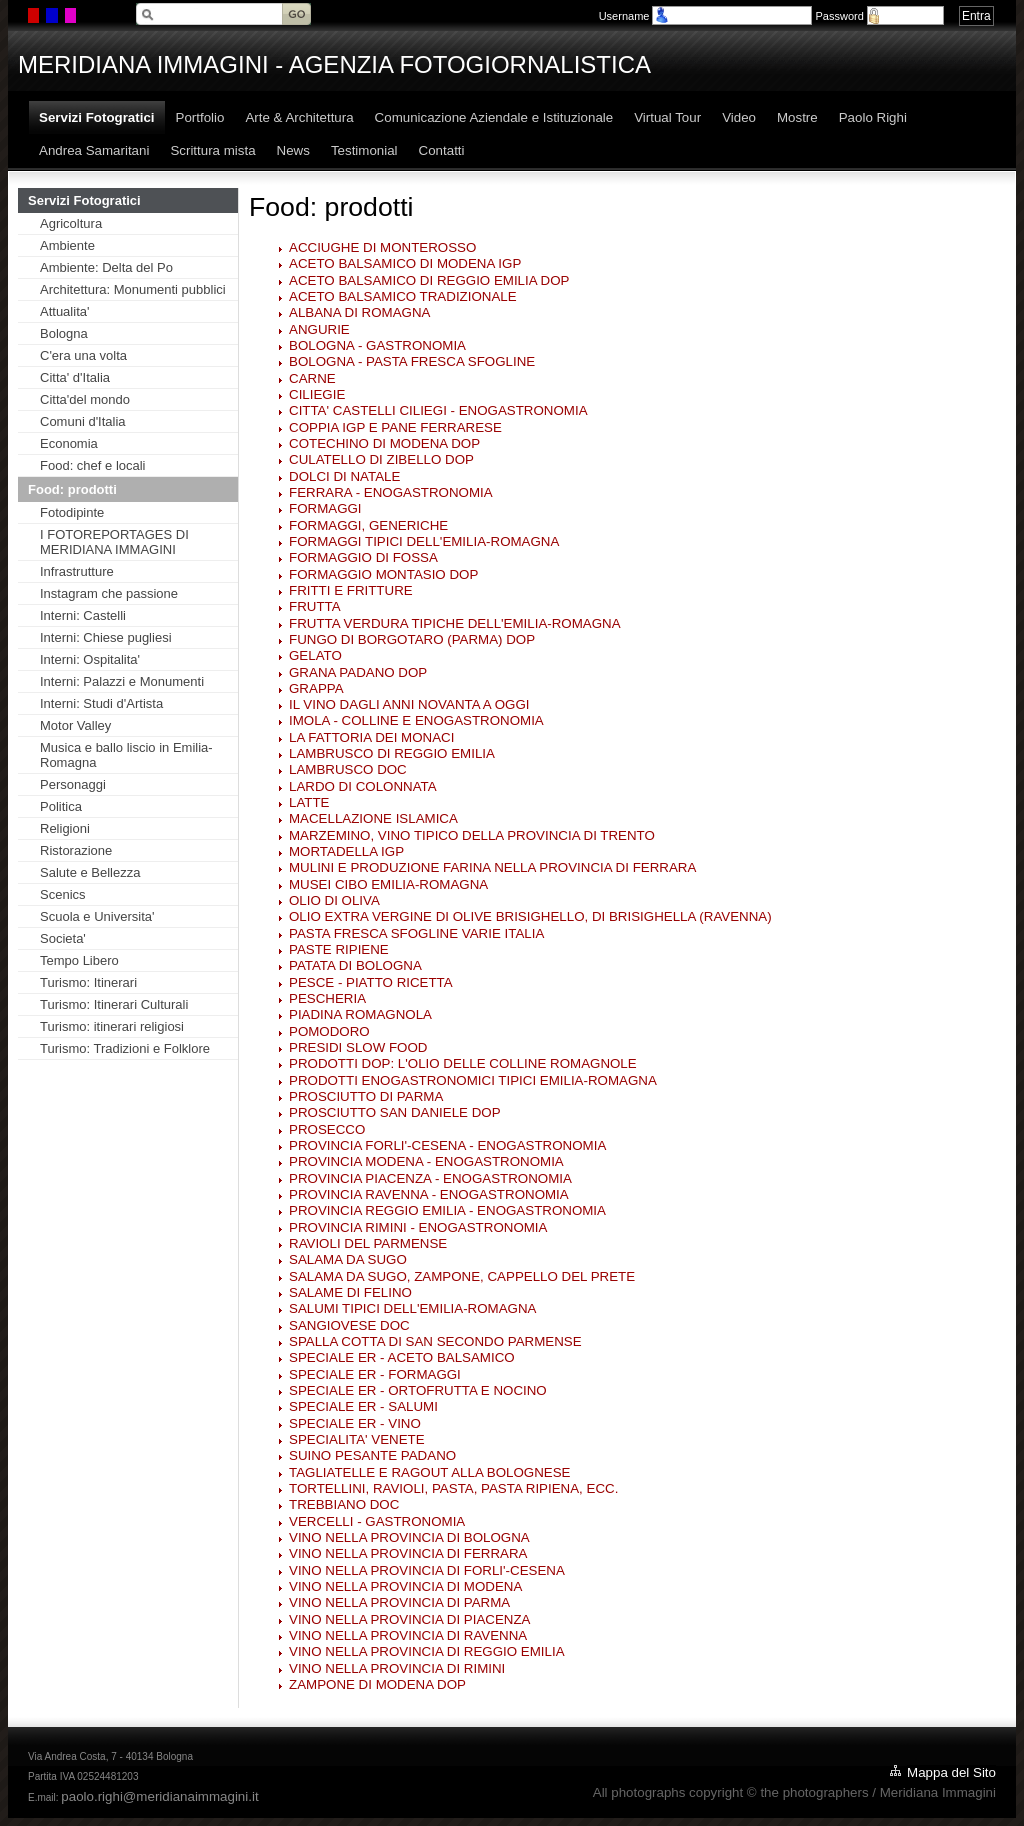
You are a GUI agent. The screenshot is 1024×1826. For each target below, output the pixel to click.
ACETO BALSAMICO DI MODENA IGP (405, 263)
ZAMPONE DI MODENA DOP (377, 1684)
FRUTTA (315, 606)
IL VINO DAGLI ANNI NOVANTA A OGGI (409, 704)
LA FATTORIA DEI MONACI (371, 737)
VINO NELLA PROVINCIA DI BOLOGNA (409, 1537)
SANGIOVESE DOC (349, 1325)
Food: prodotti (72, 489)
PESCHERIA (327, 998)
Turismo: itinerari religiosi (112, 1026)
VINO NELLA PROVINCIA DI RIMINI (397, 1668)
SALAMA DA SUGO (348, 1259)
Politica (61, 806)
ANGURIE (319, 329)
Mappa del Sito (951, 1772)
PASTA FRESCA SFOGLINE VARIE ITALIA (416, 933)
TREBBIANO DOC (344, 1504)
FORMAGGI (325, 508)
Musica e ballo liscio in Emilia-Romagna (126, 755)
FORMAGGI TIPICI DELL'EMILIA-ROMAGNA (424, 541)
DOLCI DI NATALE (344, 476)
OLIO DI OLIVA (334, 900)
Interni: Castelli (83, 615)
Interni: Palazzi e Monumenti (122, 681)
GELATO (315, 655)
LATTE (309, 802)
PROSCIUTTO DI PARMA (366, 1096)
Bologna (64, 333)
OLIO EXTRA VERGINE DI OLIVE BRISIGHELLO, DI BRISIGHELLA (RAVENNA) (530, 916)
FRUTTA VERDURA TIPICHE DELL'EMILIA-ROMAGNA (455, 623)
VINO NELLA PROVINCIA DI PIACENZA (409, 1619)
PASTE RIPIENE (339, 949)
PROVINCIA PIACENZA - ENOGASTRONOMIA (430, 1178)
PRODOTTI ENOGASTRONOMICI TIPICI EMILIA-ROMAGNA (473, 1080)
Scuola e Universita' (97, 916)
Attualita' (64, 311)
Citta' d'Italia (75, 377)
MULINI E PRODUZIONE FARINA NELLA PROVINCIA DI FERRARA (492, 867)
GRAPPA (316, 688)
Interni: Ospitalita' (90, 659)
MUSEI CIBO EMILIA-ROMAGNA (388, 884)
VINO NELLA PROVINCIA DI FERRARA (408, 1553)
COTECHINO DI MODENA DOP (384, 443)
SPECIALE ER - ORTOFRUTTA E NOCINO (418, 1390)
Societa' (63, 938)
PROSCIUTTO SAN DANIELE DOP (395, 1112)
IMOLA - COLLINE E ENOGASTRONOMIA (416, 720)
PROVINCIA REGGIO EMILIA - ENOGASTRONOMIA (447, 1210)
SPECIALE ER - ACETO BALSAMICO (402, 1357)
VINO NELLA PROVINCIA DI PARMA (399, 1602)
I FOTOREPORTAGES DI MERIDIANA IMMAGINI (114, 542)
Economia (69, 443)
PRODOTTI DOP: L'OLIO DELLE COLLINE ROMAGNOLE (463, 1063)
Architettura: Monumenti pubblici (133, 289)
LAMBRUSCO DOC (348, 769)
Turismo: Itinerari (88, 982)
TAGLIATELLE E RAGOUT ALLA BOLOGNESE (429, 1472)
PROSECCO (327, 1129)
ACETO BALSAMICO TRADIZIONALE (403, 296)
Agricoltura (71, 223)
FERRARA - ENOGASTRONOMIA (391, 492)
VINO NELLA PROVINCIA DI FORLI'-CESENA (427, 1570)
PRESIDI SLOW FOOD (358, 1047)
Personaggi (73, 784)
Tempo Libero (79, 960)
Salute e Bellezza (90, 872)
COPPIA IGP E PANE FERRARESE (395, 427)
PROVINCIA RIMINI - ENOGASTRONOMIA (418, 1227)
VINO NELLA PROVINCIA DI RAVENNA (408, 1635)
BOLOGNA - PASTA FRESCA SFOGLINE (412, 361)
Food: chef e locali (93, 465)
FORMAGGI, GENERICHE (368, 525)
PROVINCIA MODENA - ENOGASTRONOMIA (426, 1161)
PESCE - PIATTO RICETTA (371, 982)
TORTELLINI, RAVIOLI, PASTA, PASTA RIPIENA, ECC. (453, 1488)
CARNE (312, 378)
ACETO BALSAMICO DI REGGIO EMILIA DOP (429, 280)
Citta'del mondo (85, 399)
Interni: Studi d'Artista (101, 703)
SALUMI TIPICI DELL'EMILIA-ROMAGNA (412, 1308)
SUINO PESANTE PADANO (372, 1455)
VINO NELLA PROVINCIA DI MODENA (405, 1586)
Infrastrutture (77, 571)
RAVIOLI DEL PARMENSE (368, 1243)
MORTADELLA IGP (346, 851)
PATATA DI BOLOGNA (355, 965)
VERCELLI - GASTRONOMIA (377, 1521)
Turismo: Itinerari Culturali (114, 1004)
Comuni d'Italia (83, 421)
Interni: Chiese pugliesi (106, 637)
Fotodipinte (72, 512)
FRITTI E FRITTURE (351, 590)
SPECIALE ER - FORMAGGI (375, 1374)
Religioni (65, 828)
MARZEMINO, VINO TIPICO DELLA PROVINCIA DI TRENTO (472, 835)
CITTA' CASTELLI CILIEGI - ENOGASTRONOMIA (438, 410)
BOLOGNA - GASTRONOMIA (377, 345)
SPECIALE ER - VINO (355, 1423)
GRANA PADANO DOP (358, 672)
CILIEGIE (317, 394)
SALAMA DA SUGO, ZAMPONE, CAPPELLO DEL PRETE (462, 1276)
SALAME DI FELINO (350, 1292)
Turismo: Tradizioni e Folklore (125, 1048)
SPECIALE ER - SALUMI (363, 1406)
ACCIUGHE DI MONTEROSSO (382, 247)
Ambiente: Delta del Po (106, 267)
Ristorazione (76, 850)
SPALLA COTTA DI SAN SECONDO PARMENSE (435, 1341)
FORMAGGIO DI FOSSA (363, 557)
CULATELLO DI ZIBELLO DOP (381, 459)
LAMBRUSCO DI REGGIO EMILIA (392, 753)
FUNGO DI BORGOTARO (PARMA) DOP (412, 639)
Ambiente (67, 245)
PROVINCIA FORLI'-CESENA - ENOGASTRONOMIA (447, 1145)
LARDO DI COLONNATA (363, 786)
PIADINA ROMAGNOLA (360, 1014)
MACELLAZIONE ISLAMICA (373, 818)
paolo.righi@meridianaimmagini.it (159, 1796)
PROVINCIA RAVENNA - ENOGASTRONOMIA (429, 1194)
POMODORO (329, 1031)
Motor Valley (75, 725)
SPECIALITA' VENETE (357, 1439)
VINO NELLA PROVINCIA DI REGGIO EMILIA (427, 1651)
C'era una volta (83, 355)
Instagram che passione (109, 593)
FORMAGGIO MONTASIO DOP (383, 574)
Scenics (63, 894)
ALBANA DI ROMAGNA (359, 312)
